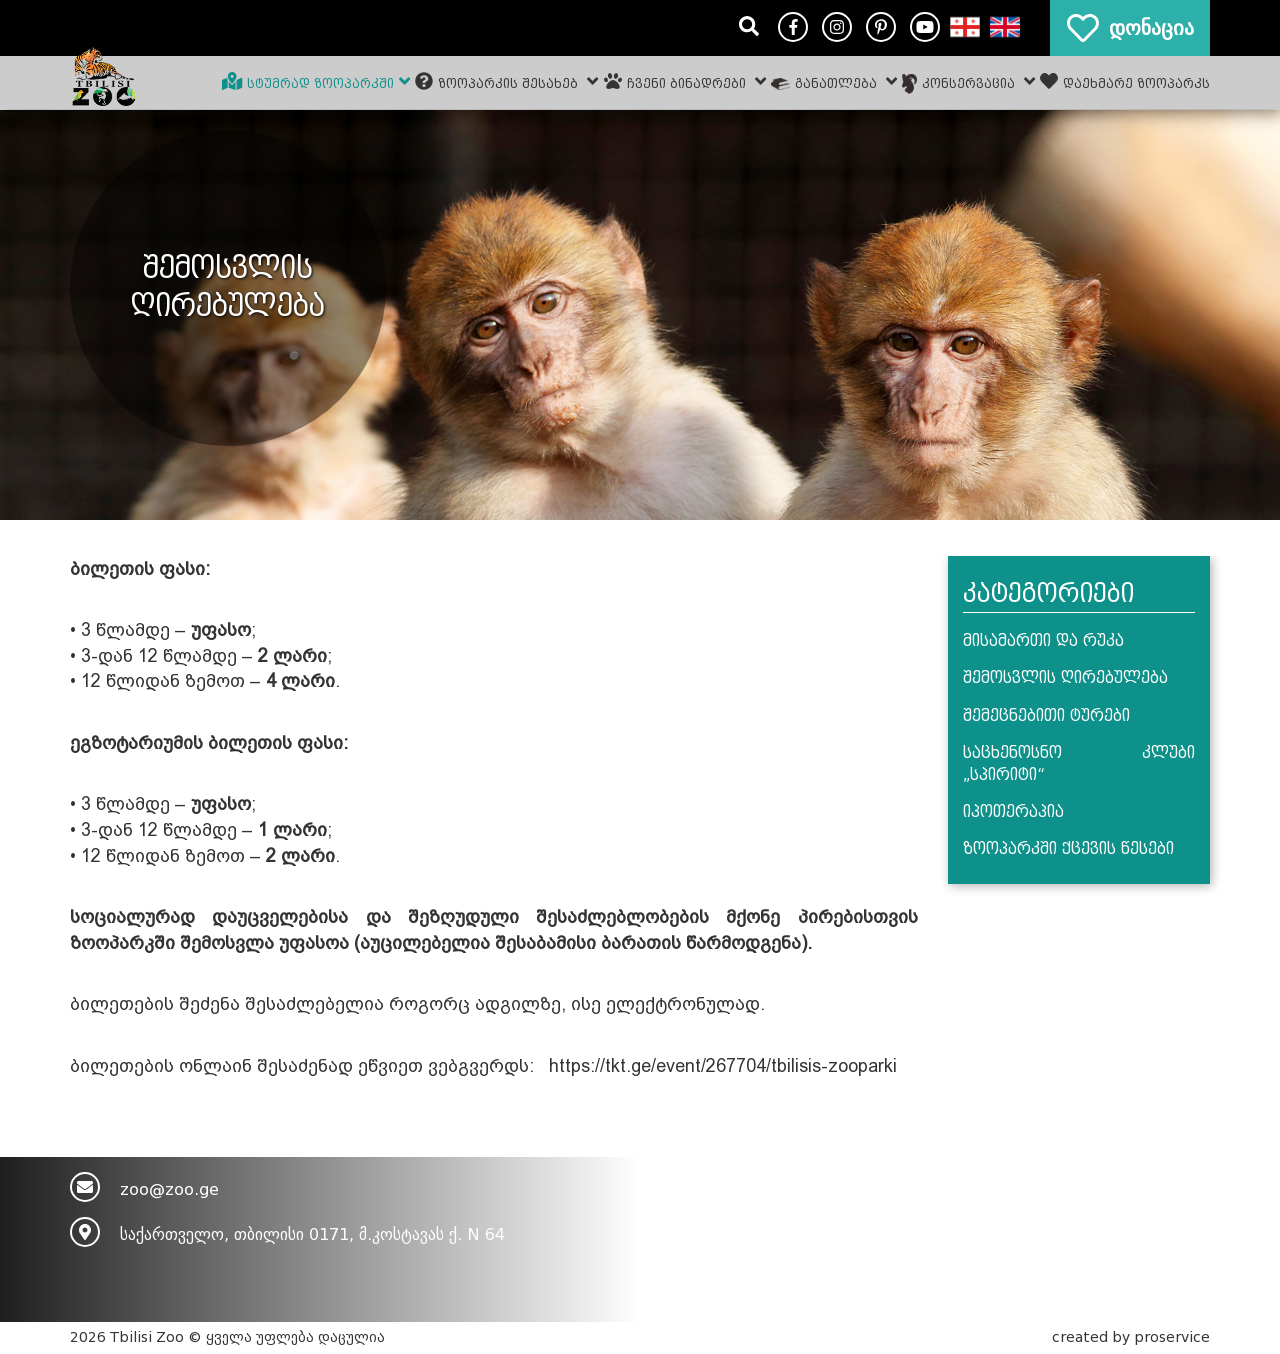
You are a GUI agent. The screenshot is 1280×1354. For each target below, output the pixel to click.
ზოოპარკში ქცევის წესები (1068, 849)
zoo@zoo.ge (169, 1189)
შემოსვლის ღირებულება (1065, 678)
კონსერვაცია (968, 83)
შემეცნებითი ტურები (1046, 716)
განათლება (834, 81)
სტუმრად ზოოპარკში (316, 81)
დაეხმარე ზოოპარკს (1125, 81)
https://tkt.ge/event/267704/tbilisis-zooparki (723, 1065)
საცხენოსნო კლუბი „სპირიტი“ (1079, 763)
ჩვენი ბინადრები (685, 81)
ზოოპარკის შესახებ (506, 81)
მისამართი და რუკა (1043, 641)
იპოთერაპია (1013, 812)
